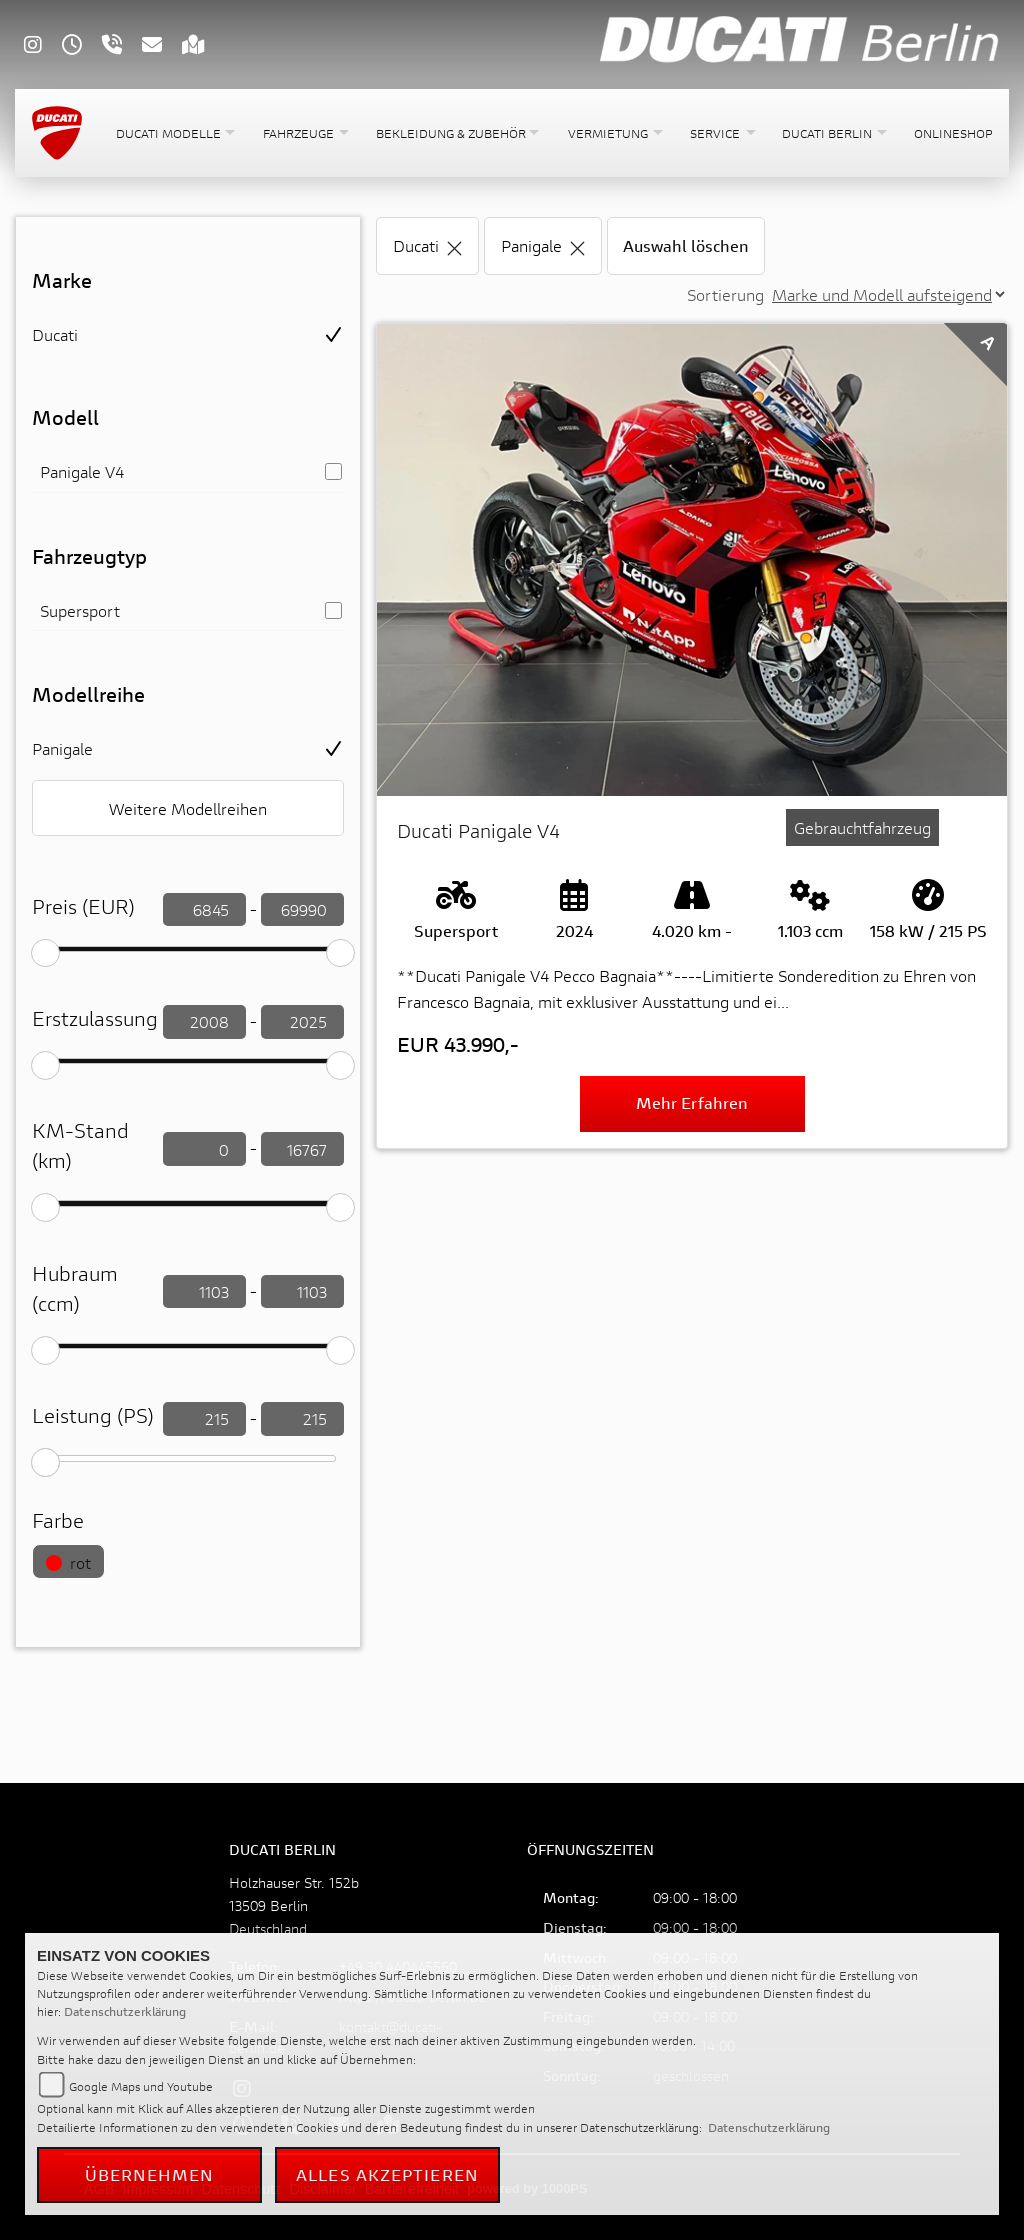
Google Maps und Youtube (141, 2086)
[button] (173, 133)
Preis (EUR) (83, 906)
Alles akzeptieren (387, 2174)
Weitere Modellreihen (188, 808)
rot (68, 1562)
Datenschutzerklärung (125, 2011)
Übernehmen (150, 2174)
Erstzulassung (95, 1018)
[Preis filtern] (204, 910)
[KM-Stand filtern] (204, 1149)
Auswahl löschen (686, 245)
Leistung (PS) (93, 1415)
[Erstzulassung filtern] (204, 1022)
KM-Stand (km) (80, 1145)
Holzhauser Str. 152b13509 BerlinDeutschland (294, 1905)
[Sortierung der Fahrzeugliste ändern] (888, 294)
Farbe (58, 1520)
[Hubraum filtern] (204, 1292)
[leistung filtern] (204, 1419)
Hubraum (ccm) (75, 1288)
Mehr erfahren (692, 1102)
